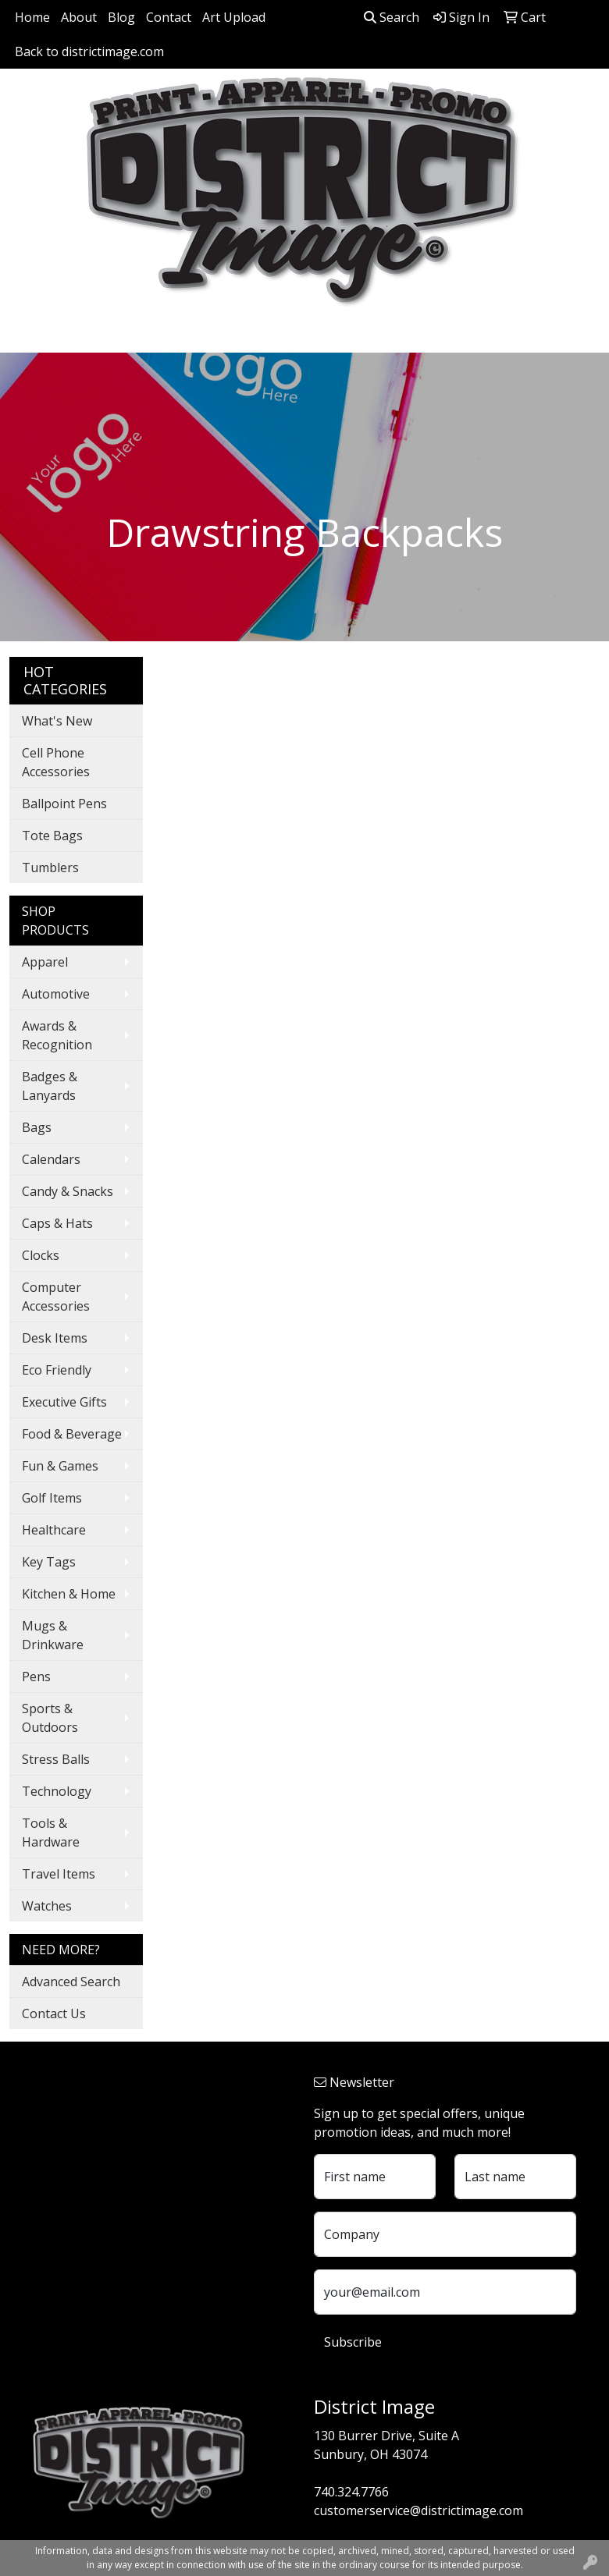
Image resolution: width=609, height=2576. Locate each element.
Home (32, 17)
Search (391, 17)
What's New (57, 720)
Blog (121, 17)
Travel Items (58, 1873)
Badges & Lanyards (49, 1086)
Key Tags (49, 1561)
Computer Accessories (56, 1297)
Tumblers (50, 867)
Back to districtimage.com (89, 51)
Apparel (45, 961)
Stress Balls (56, 1759)
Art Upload (233, 17)
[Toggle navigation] (24, 335)
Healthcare (54, 1529)
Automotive (56, 993)
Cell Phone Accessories (56, 762)
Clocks (40, 1255)
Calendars (51, 1159)
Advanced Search (71, 1981)
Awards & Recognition (57, 1035)
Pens (36, 1676)
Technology (56, 1791)
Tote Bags (52, 835)
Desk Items (54, 1338)
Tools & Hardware (51, 1832)
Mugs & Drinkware (53, 1635)
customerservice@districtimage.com (418, 2510)
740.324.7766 (351, 2491)
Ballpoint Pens (64, 803)
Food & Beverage (72, 1433)
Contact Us (54, 2013)
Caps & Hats (57, 1223)
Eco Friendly (56, 1369)
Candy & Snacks (67, 1191)
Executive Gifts (64, 1401)
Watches (47, 1905)
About (79, 17)
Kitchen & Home (69, 1593)
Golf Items (52, 1497)
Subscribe (353, 2342)
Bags (37, 1127)
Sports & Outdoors (50, 1718)
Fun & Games (60, 1465)
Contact (168, 17)
